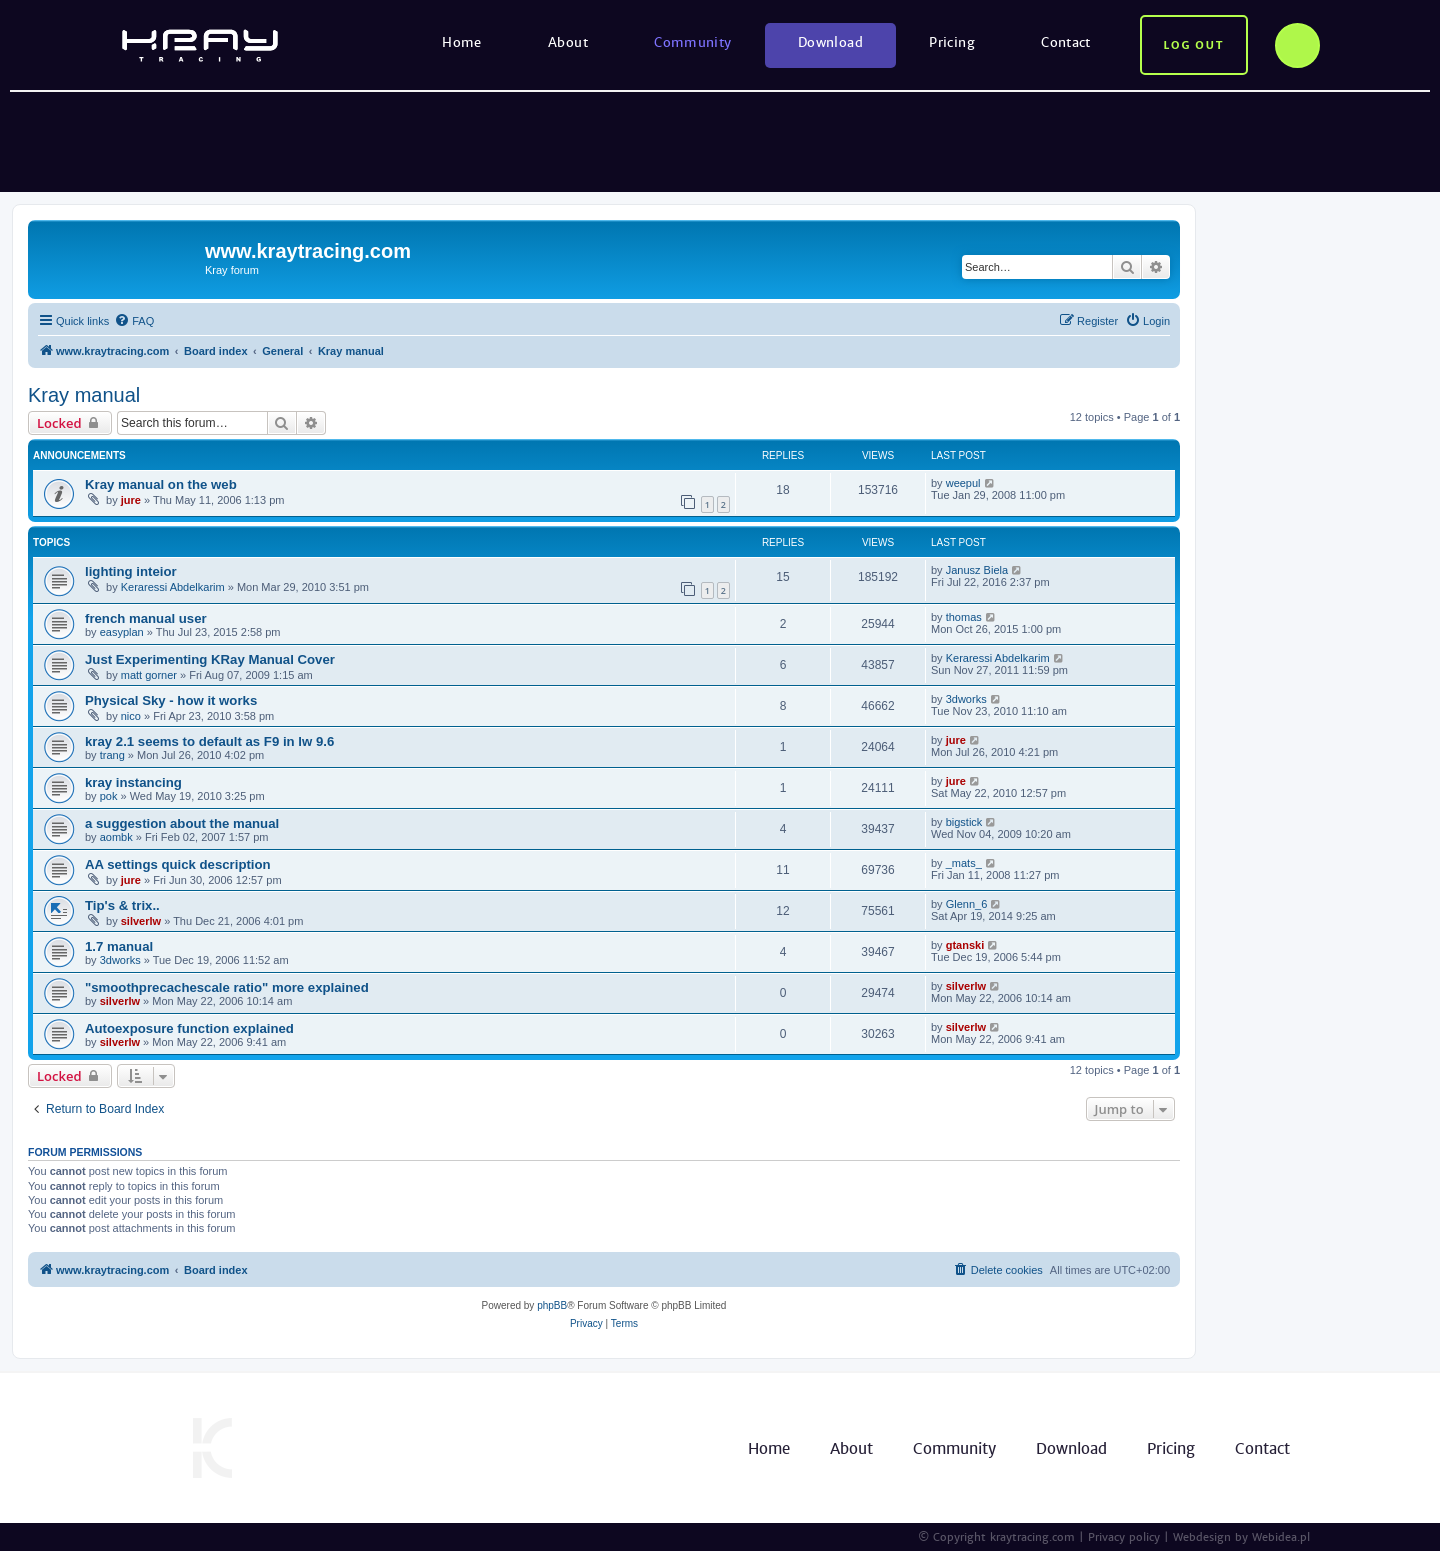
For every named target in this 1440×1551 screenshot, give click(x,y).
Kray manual (84, 395)
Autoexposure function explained (189, 1028)
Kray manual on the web (161, 484)
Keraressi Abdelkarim (173, 587)
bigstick (964, 822)
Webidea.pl (1281, 1537)
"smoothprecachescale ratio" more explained (227, 987)
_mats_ (964, 863)
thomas (964, 617)
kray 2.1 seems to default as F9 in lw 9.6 (209, 741)
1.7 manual (119, 946)
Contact (1066, 42)
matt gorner (149, 675)
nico (131, 716)
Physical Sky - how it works (171, 700)
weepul (963, 483)
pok (109, 796)
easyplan (122, 632)
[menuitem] (134, 321)
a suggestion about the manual (182, 823)
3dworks (966, 699)
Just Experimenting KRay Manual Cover (210, 659)
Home (462, 42)
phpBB (552, 1305)
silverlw (141, 921)
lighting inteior (131, 571)
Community (693, 42)
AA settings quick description (178, 864)
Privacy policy (1124, 1537)
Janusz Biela (977, 570)
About (568, 42)
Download (830, 42)
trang (112, 755)
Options (1297, 45)
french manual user (146, 618)
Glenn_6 (967, 904)
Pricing (952, 42)
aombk (116, 837)
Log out (1193, 45)
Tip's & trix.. (122, 905)
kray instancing (133, 782)
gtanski (965, 945)
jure (131, 500)
